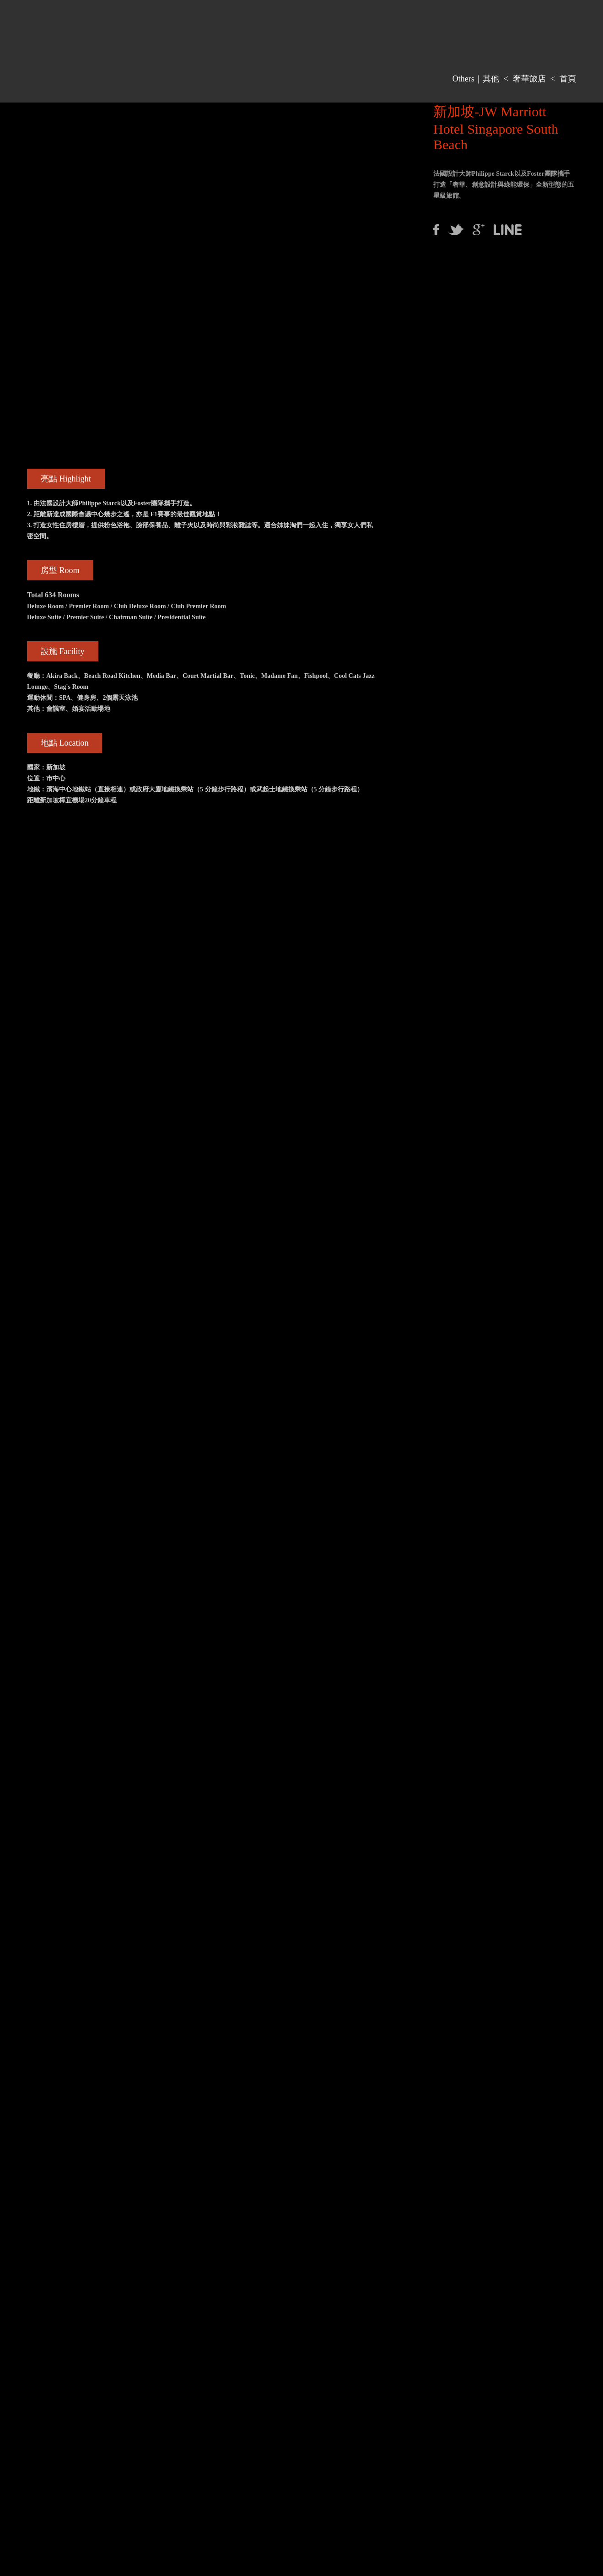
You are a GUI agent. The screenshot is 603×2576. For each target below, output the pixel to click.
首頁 (568, 78)
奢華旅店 (529, 78)
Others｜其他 (475, 78)
